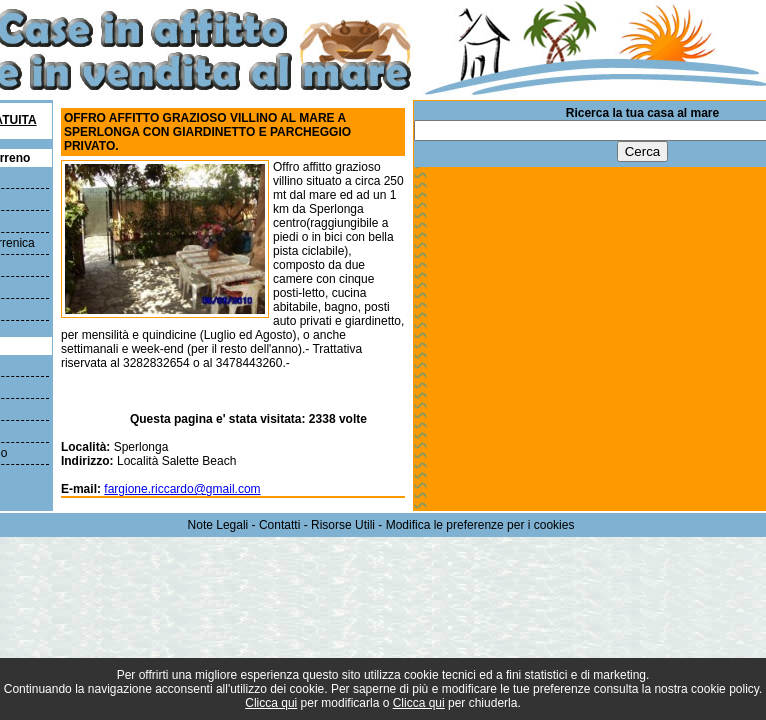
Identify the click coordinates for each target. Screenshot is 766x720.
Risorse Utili (343, 525)
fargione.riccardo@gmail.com (182, 489)
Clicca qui (271, 703)
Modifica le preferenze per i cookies (480, 525)
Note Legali (218, 525)
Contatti (279, 525)
